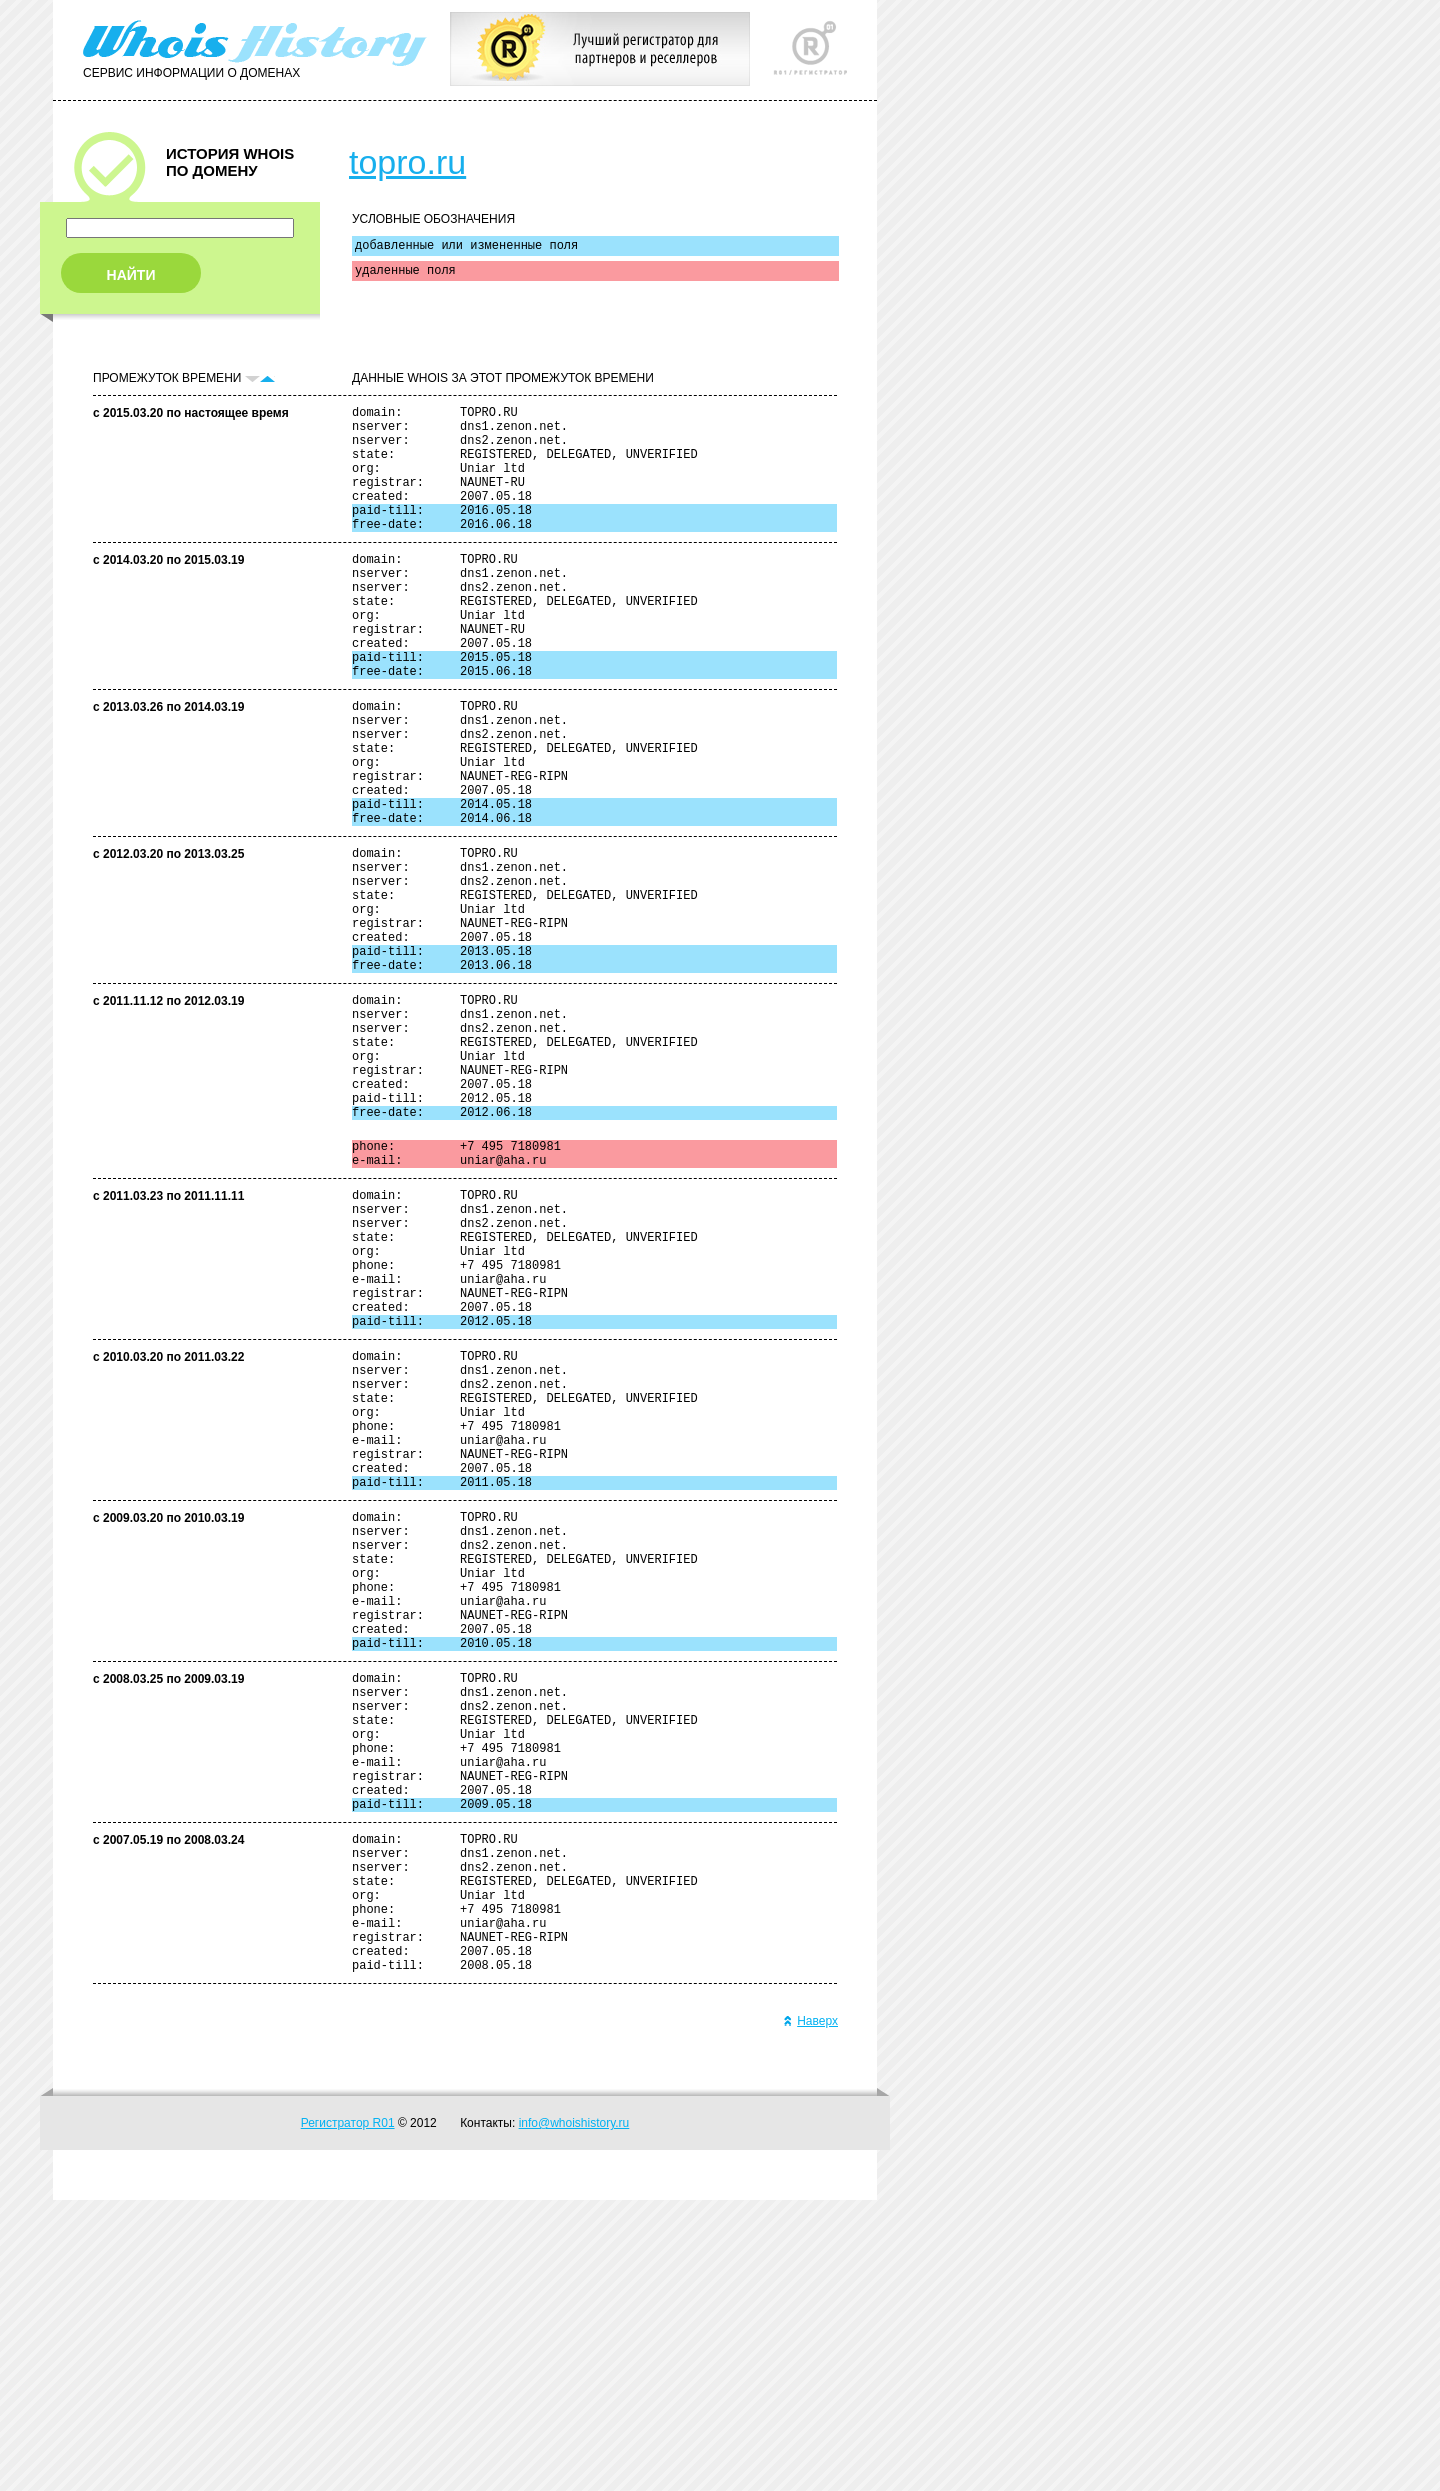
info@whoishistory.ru (574, 2414)
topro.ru (407, 162)
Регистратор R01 (348, 2414)
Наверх (810, 2312)
